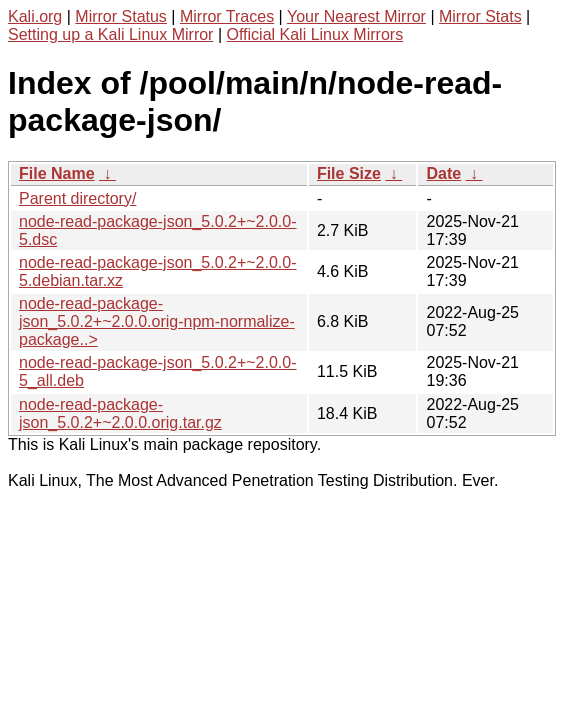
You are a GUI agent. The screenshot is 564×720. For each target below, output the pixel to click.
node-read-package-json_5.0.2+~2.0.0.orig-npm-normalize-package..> (157, 321)
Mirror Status (121, 16)
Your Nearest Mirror (356, 16)
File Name (57, 173)
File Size (349, 173)
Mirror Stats (480, 16)
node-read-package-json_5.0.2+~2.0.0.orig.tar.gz (120, 413)
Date (443, 173)
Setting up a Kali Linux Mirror (110, 34)
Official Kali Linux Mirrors (314, 34)
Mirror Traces (227, 16)
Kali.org (35, 16)
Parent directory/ (77, 198)
